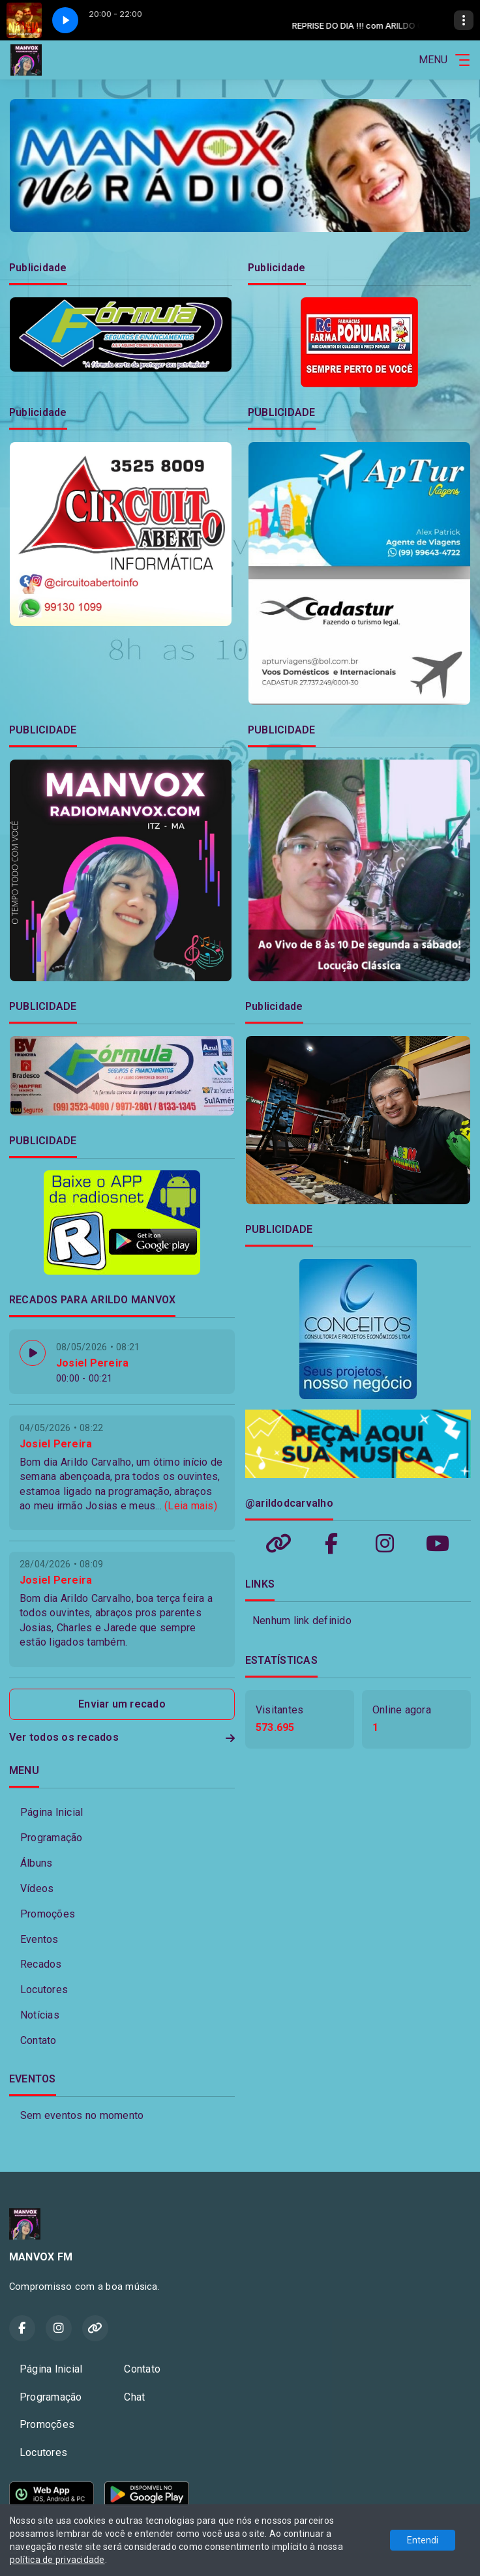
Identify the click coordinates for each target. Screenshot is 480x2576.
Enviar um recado (122, 1704)
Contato (38, 2040)
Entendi (422, 2540)
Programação (51, 1837)
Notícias (39, 2015)
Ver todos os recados (122, 1737)
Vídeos (36, 1888)
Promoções (47, 1914)
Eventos (39, 1939)
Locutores (44, 1989)
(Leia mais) (190, 1506)
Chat (134, 2397)
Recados (41, 1964)
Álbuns (36, 1863)
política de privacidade (57, 2559)
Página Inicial (51, 1812)
